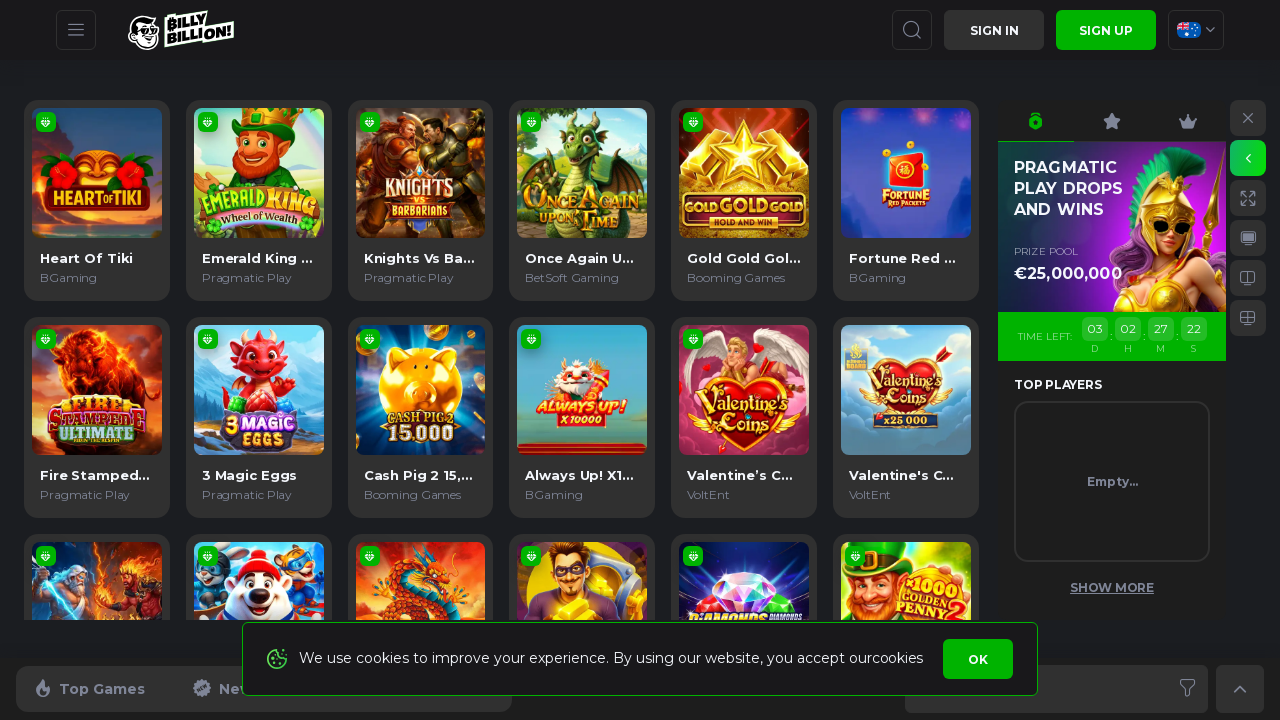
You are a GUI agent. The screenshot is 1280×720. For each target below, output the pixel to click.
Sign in (994, 30)
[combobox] (1196, 30)
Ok (978, 659)
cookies (897, 658)
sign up (1106, 30)
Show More (1112, 587)
